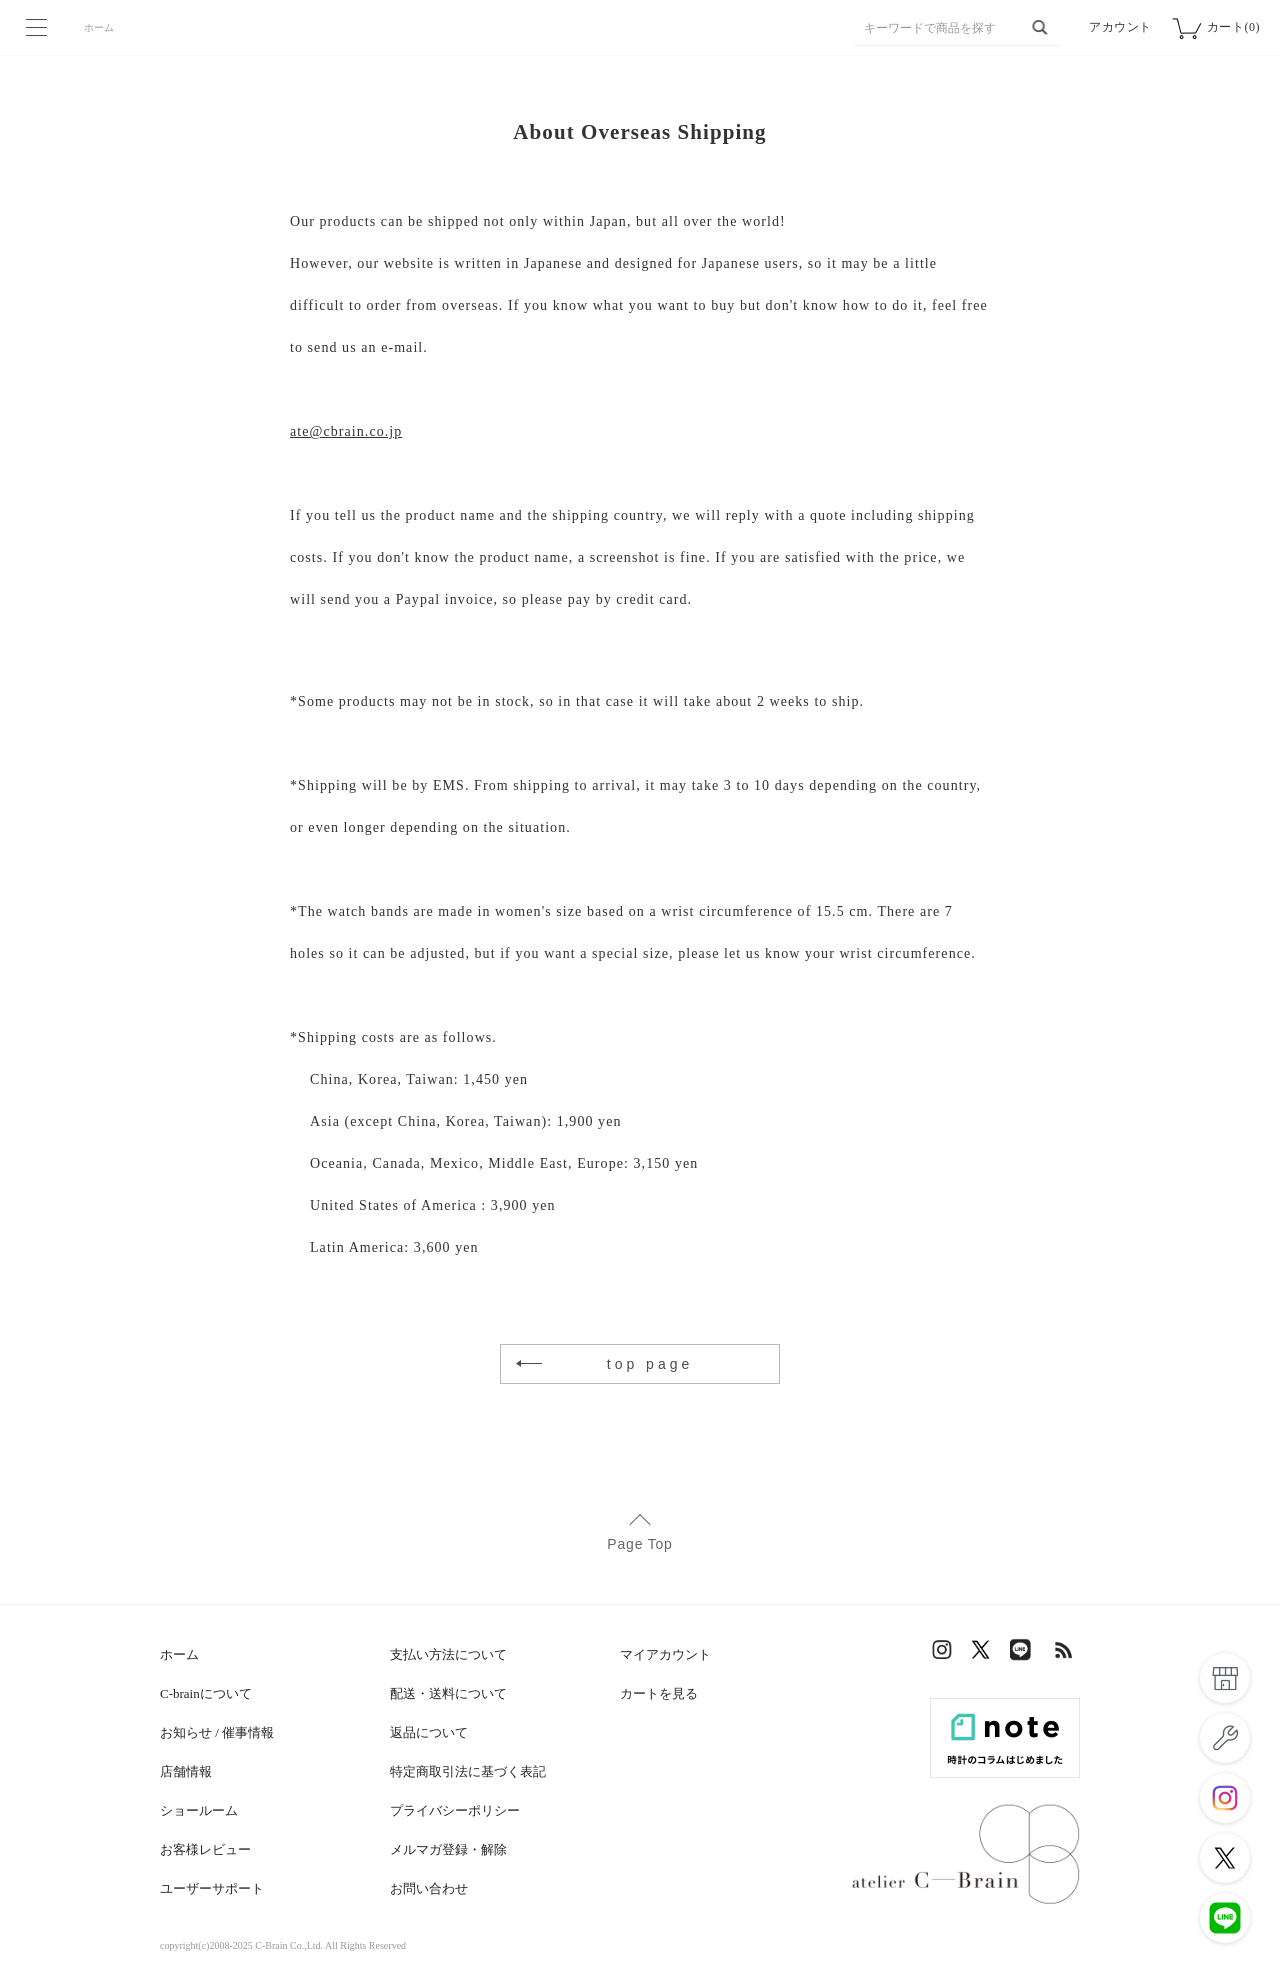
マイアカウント (665, 1654)
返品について (429, 1732)
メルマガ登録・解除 (448, 1849)
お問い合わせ (429, 1888)
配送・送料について (448, 1693)
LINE (1025, 1654)
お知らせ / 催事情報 (217, 1732)
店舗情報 (186, 1771)
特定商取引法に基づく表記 (468, 1771)
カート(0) (1233, 27)
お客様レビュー (205, 1849)
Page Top (639, 1544)
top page (650, 1364)
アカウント (1120, 27)
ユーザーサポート (212, 1888)
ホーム (99, 27)
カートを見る (659, 1693)
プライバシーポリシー (455, 1810)
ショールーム (199, 1810)
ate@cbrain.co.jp (346, 431)
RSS (1065, 1654)
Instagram (945, 1654)
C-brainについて (206, 1693)
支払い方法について (448, 1654)
